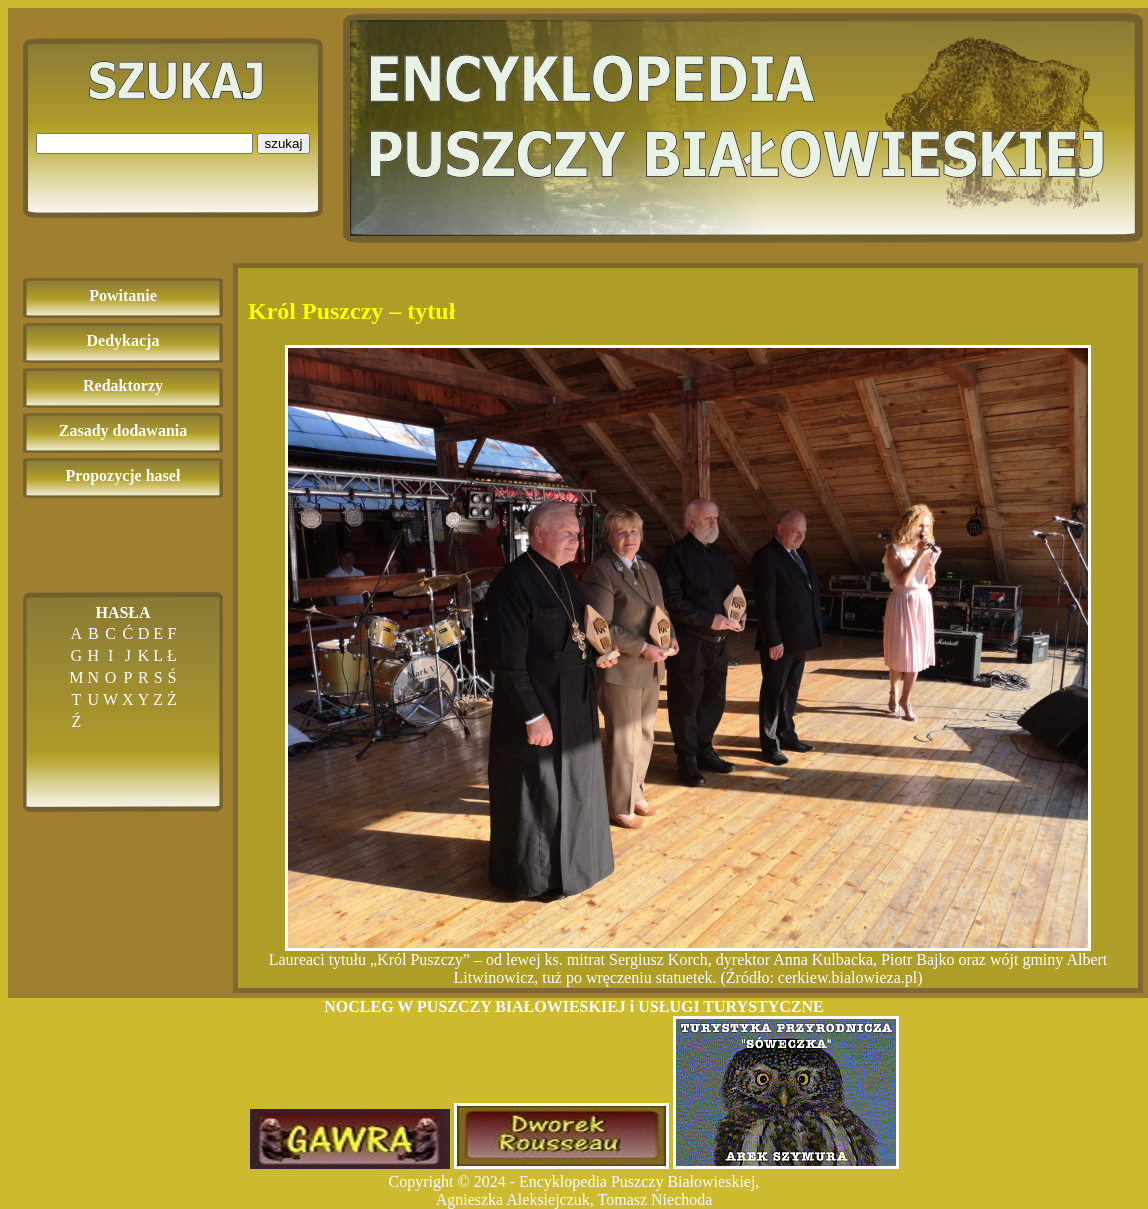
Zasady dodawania (123, 430)
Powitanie (123, 295)
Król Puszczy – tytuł (351, 311)
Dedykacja (123, 340)
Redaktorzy (123, 385)
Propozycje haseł (123, 475)
